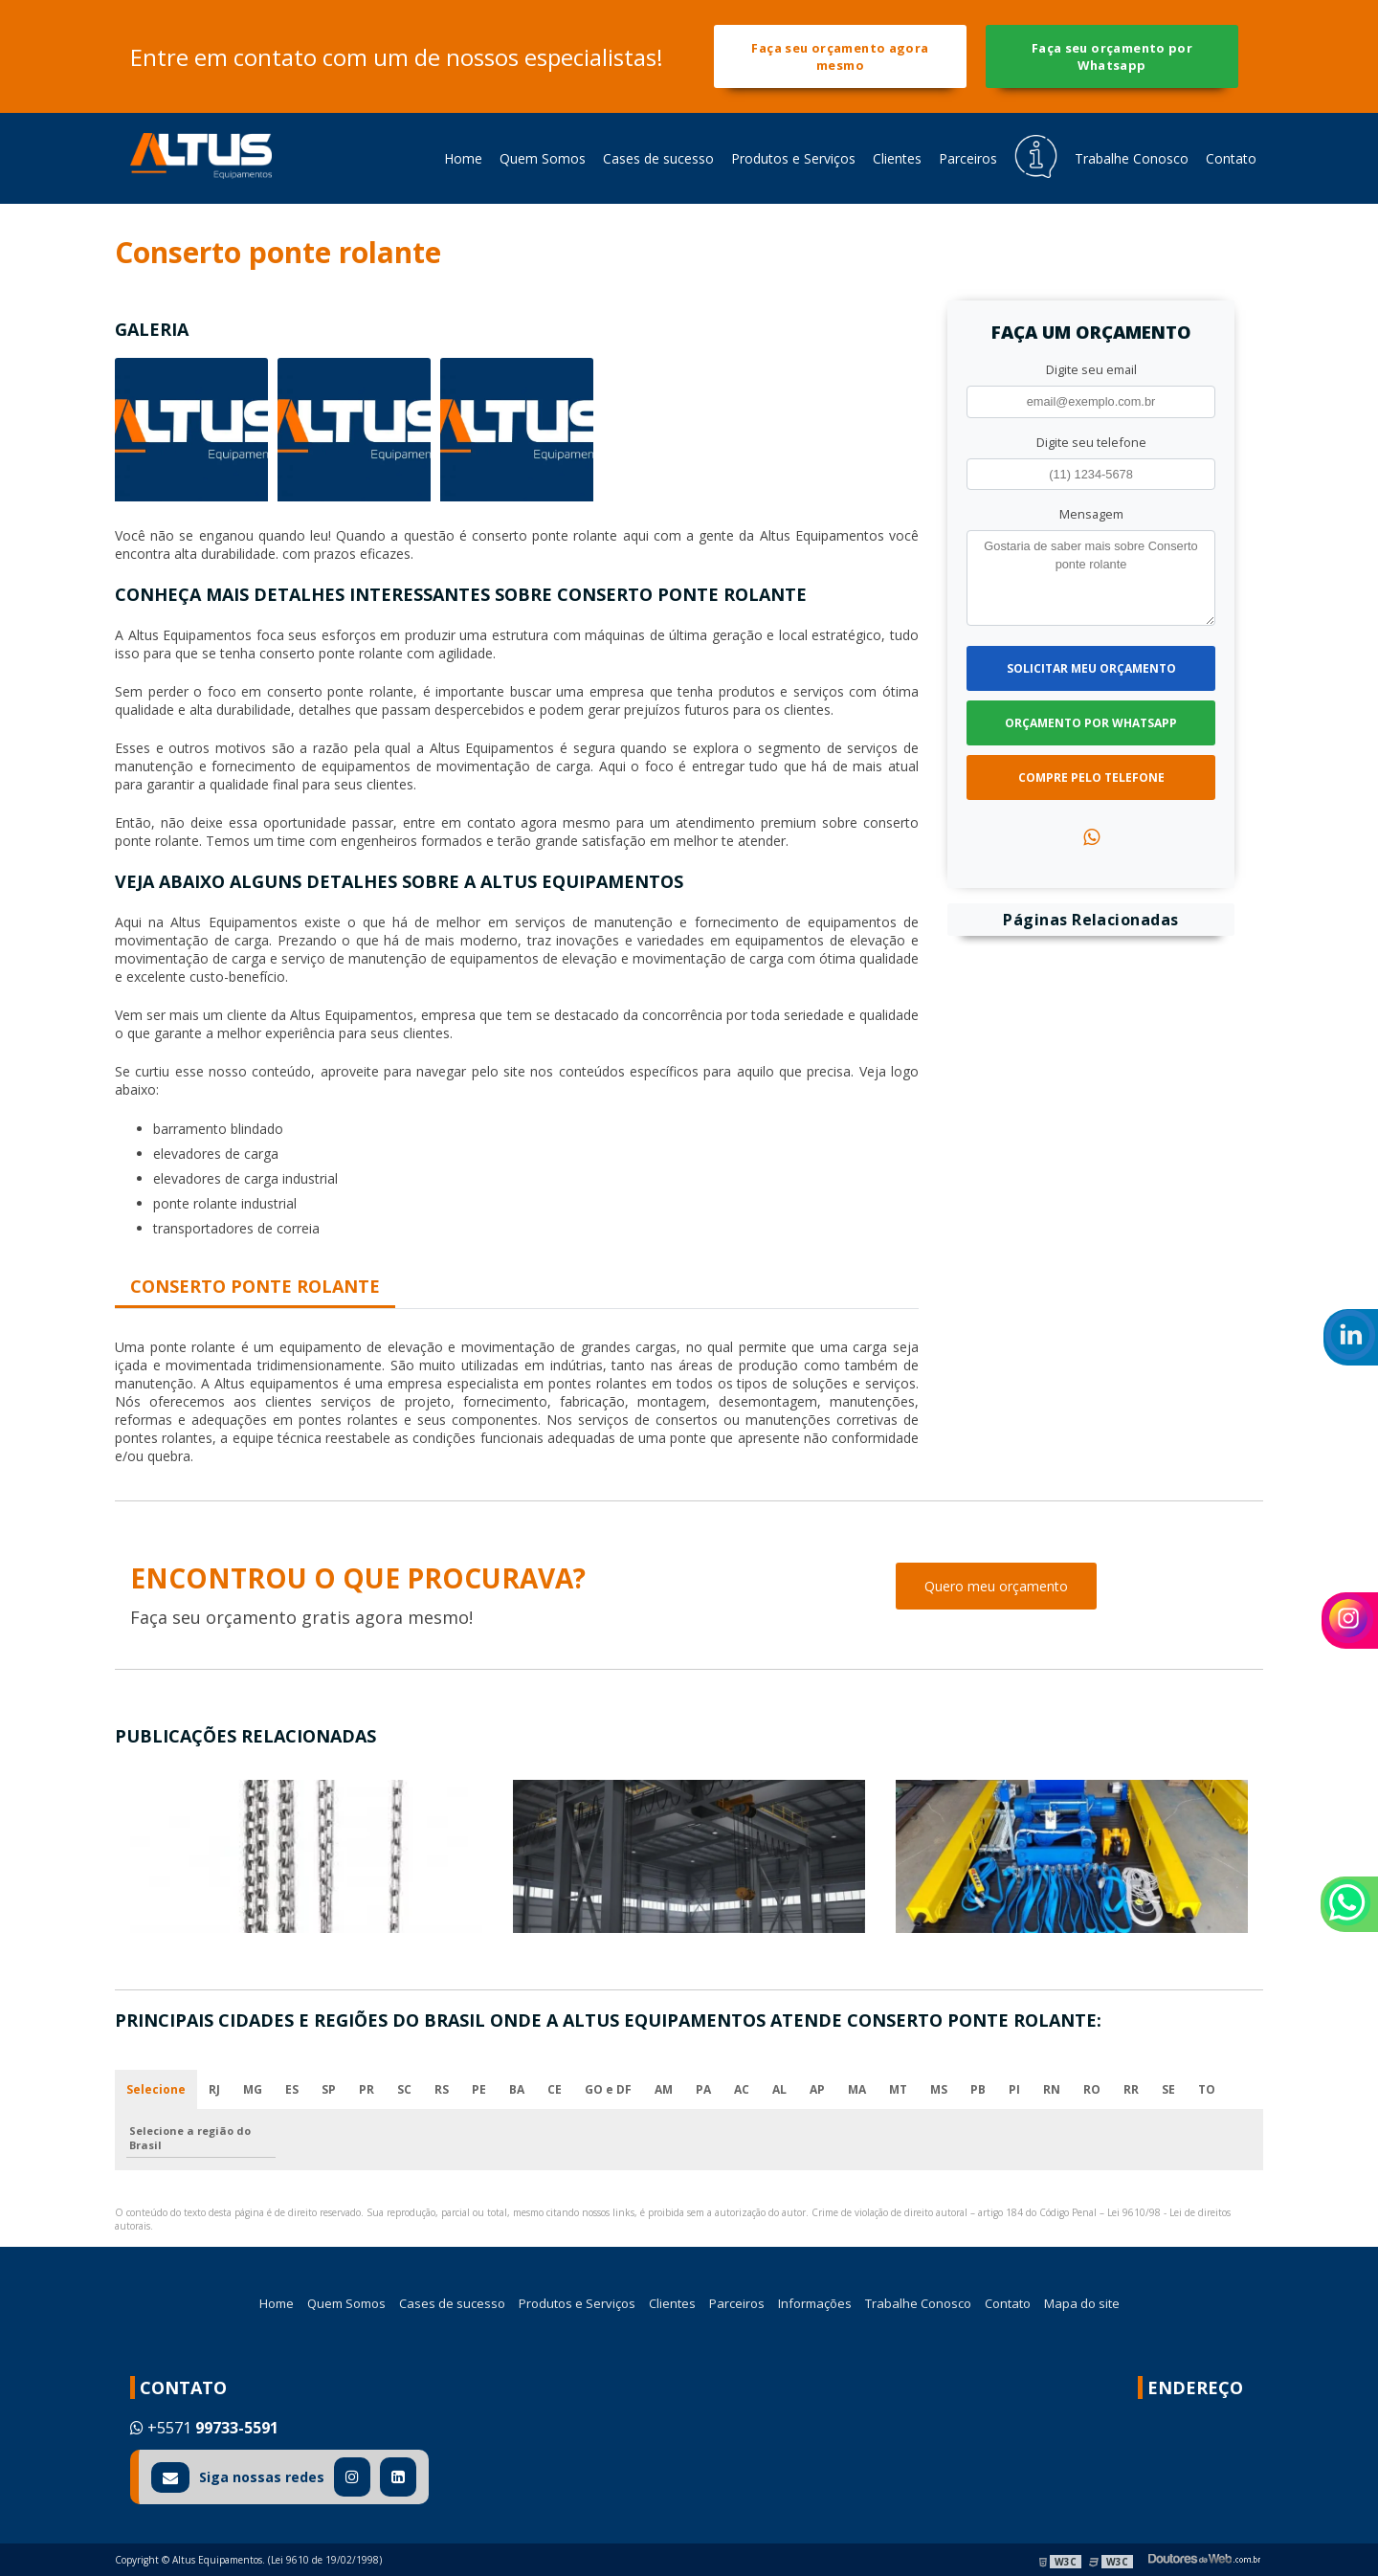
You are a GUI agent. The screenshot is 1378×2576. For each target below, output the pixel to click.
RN (1051, 2089)
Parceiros (968, 158)
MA (857, 2089)
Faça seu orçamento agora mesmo (839, 56)
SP (329, 2089)
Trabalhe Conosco (1132, 158)
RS (441, 2089)
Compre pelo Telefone (1091, 777)
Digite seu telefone (1091, 442)
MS (938, 2089)
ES (292, 2089)
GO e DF (608, 2089)
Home (463, 158)
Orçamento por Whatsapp (1091, 723)
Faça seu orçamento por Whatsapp (1112, 56)
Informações (815, 2303)
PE (479, 2089)
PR (366, 2089)
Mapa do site (1082, 2303)
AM (664, 2089)
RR (1131, 2089)
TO (1206, 2089)
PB (978, 2089)
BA (516, 2089)
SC (404, 2089)
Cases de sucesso (658, 158)
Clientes (897, 158)
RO (1091, 2089)
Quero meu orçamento (996, 1586)
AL (779, 2089)
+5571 (204, 2427)
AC (741, 2089)
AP (817, 2089)
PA (703, 2089)
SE (1168, 2089)
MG (252, 2089)
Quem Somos (543, 158)
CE (554, 2089)
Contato (1231, 158)
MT (898, 2089)
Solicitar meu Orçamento (1091, 668)
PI (1014, 2089)
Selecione (156, 2089)
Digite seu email (1091, 369)
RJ (214, 2089)
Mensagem (1091, 513)
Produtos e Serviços (793, 158)
